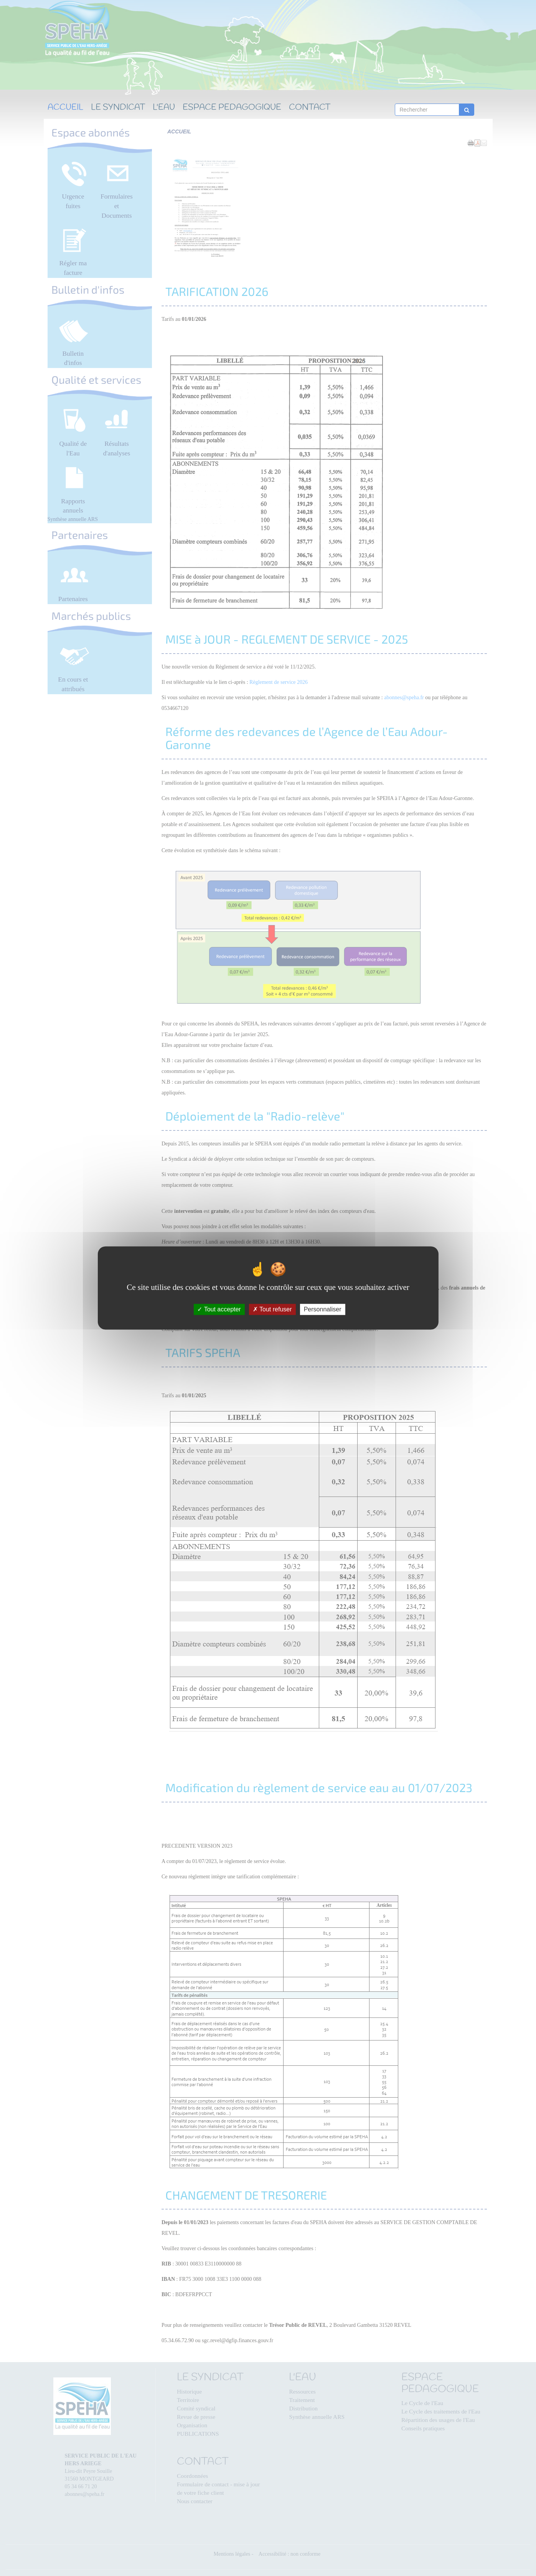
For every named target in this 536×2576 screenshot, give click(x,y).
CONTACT (309, 108)
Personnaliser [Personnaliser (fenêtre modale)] (322, 1309)
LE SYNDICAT (118, 108)
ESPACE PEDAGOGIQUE (232, 108)
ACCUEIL (65, 108)
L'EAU (164, 108)
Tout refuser (272, 1309)
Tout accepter (219, 1309)
